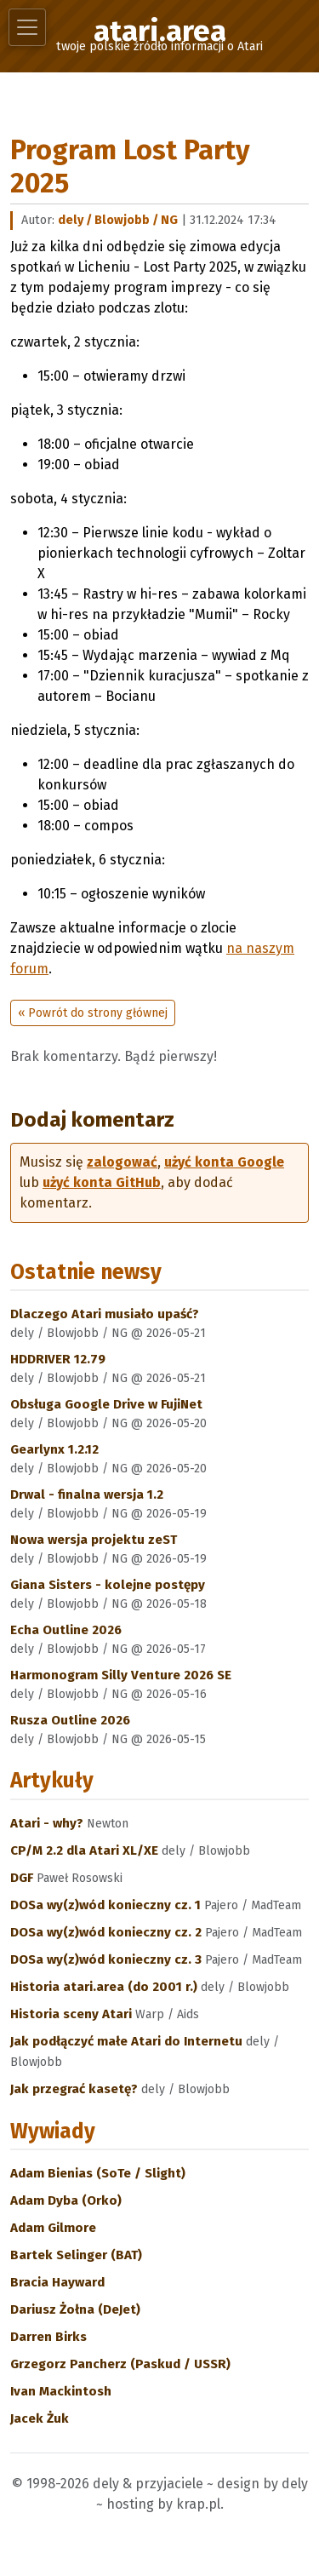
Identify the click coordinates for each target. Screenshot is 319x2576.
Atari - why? (48, 1823)
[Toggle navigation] (27, 27)
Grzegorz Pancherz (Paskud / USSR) (120, 2364)
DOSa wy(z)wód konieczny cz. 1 (107, 1905)
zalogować (122, 1162)
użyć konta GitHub (102, 1182)
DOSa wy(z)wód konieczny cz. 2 (107, 1932)
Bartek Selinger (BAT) (76, 2255)
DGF (23, 1877)
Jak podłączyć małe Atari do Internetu (128, 2041)
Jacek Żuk (39, 2418)
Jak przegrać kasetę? (75, 2089)
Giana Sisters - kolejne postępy (107, 1584)
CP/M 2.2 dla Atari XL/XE (86, 1850)
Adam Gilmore (53, 2227)
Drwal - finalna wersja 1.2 (86, 1494)
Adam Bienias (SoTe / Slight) (97, 2173)
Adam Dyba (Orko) (66, 2200)
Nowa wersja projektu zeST (93, 1539)
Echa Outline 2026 (66, 1630)
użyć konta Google (224, 1162)
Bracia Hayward (57, 2282)
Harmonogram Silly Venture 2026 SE (120, 1675)
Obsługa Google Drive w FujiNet (106, 1404)
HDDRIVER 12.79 (57, 1359)
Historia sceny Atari (72, 2014)
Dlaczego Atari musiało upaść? (104, 1314)
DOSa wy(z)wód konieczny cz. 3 (107, 1959)
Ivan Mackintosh (60, 2391)
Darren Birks (48, 2336)
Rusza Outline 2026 (70, 1720)
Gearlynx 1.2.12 (54, 1449)
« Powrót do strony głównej (93, 1013)
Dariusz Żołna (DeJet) (75, 2309)
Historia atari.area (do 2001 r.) (105, 1986)
